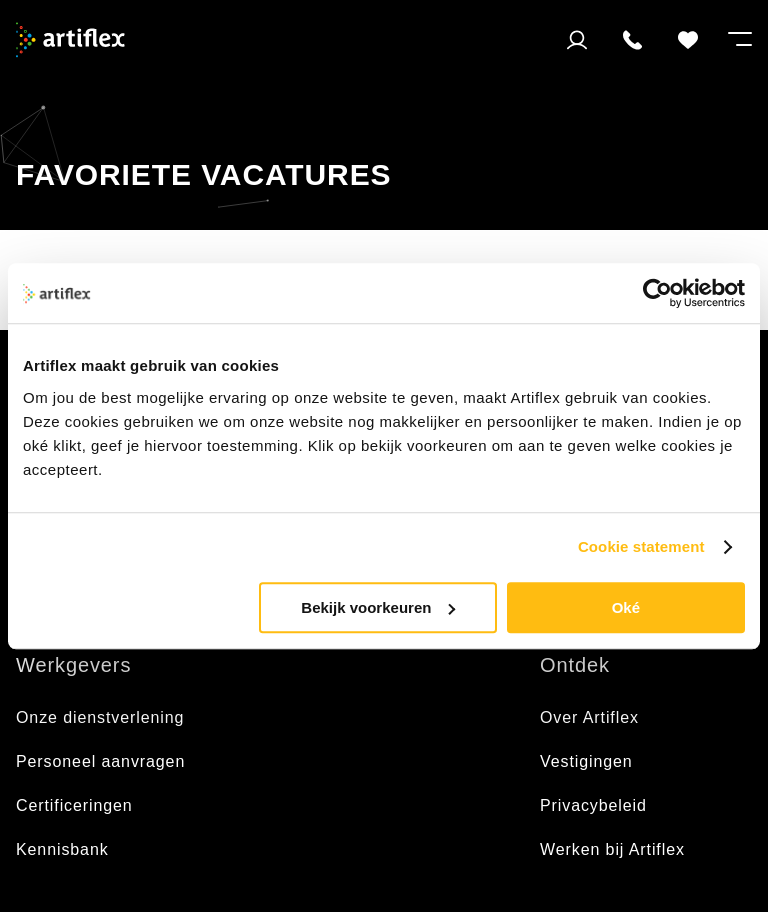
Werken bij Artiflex (612, 849)
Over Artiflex (592, 717)
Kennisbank (62, 849)
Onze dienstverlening (100, 717)
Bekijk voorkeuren (378, 607)
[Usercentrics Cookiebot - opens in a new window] (657, 293)
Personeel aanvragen (100, 761)
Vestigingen (586, 761)
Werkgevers (73, 665)
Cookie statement (641, 546)
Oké (626, 607)
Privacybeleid (593, 805)
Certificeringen (74, 805)
